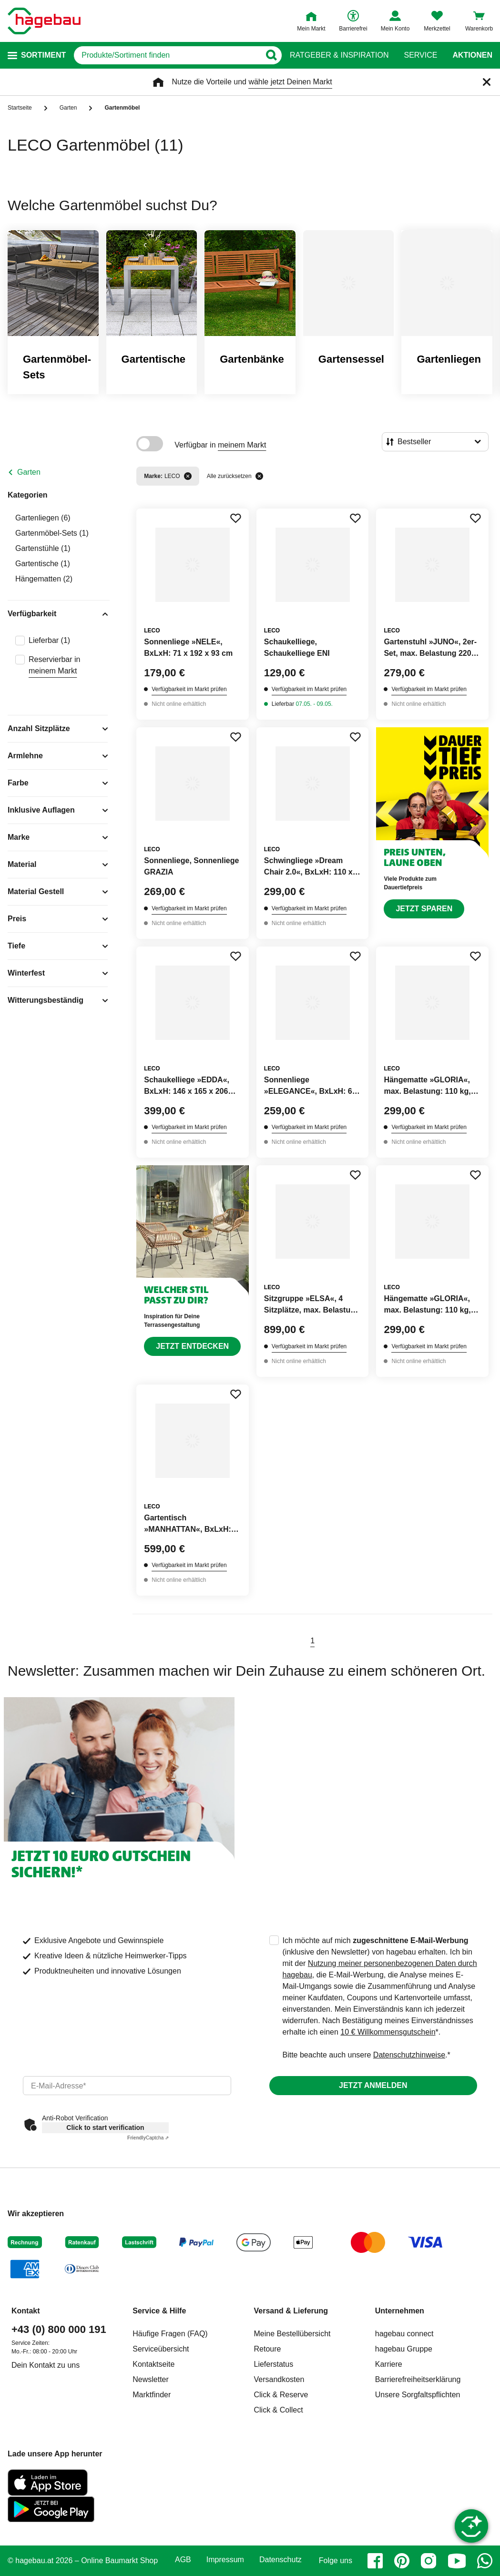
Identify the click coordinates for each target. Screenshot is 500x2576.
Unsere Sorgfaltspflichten (417, 2395)
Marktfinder (152, 2395)
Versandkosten (279, 2379)
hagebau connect (404, 2334)
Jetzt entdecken (192, 1346)
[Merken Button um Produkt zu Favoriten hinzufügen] (235, 518)
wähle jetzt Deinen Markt (290, 82)
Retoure (267, 2349)
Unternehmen (399, 2311)
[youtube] (457, 2560)
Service (420, 55)
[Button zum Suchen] (271, 55)
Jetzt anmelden (373, 2085)
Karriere (388, 2364)
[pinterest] (401, 2560)
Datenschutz (280, 2560)
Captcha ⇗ (148, 2137)
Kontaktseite (153, 2364)
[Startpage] (44, 21)
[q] (167, 55)
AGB (183, 2560)
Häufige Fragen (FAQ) (170, 2334)
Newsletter (151, 2379)
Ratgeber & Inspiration (339, 55)
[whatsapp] (484, 2560)
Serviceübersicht (161, 2349)
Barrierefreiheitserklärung (418, 2379)
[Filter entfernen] (188, 476)
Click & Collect (278, 2410)
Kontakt (25, 2311)
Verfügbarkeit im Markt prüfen (189, 689)
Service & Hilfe (159, 2311)
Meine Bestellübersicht (292, 2334)
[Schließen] (486, 82)
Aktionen (472, 55)
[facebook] (375, 2560)
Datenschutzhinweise (409, 2055)
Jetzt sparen (424, 909)
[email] (127, 2086)
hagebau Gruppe (403, 2349)
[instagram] (428, 2560)
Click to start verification (105, 2127)
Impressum (225, 2560)
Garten (29, 472)
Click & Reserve (281, 2395)
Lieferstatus (274, 2364)
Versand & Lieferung (291, 2311)
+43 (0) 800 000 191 (58, 2329)
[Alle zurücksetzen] (259, 476)
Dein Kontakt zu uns (45, 2365)
